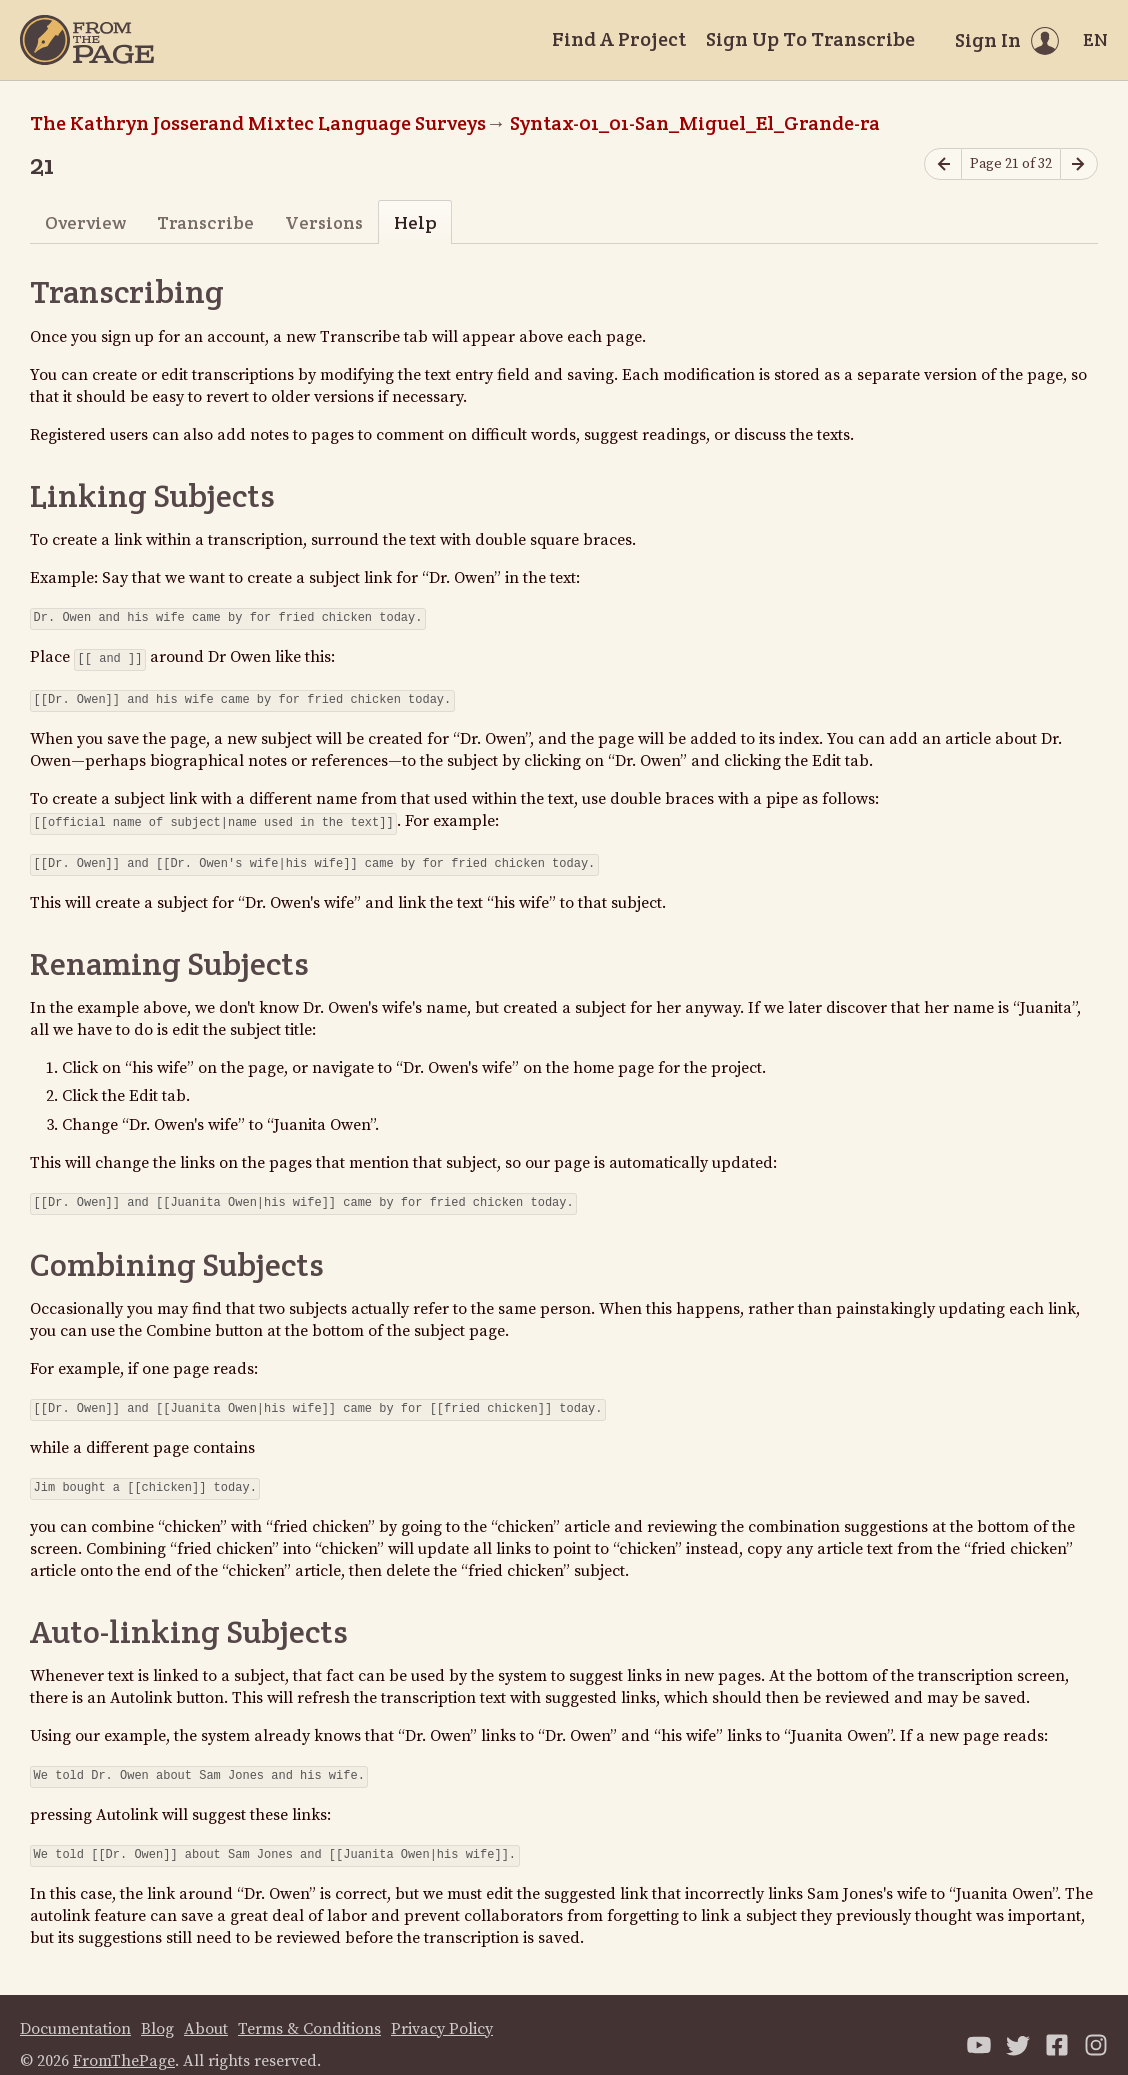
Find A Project (619, 39)
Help (415, 222)
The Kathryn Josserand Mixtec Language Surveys (258, 123)
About (206, 2009)
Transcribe (205, 222)
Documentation (75, 2009)
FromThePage (124, 2041)
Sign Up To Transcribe (810, 39)
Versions (324, 222)
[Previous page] (943, 164)
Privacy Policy (442, 2009)
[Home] (87, 40)
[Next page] (1079, 164)
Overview (85, 222)
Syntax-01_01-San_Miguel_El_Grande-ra (695, 123)
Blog (157, 2009)
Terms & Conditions (309, 2009)
